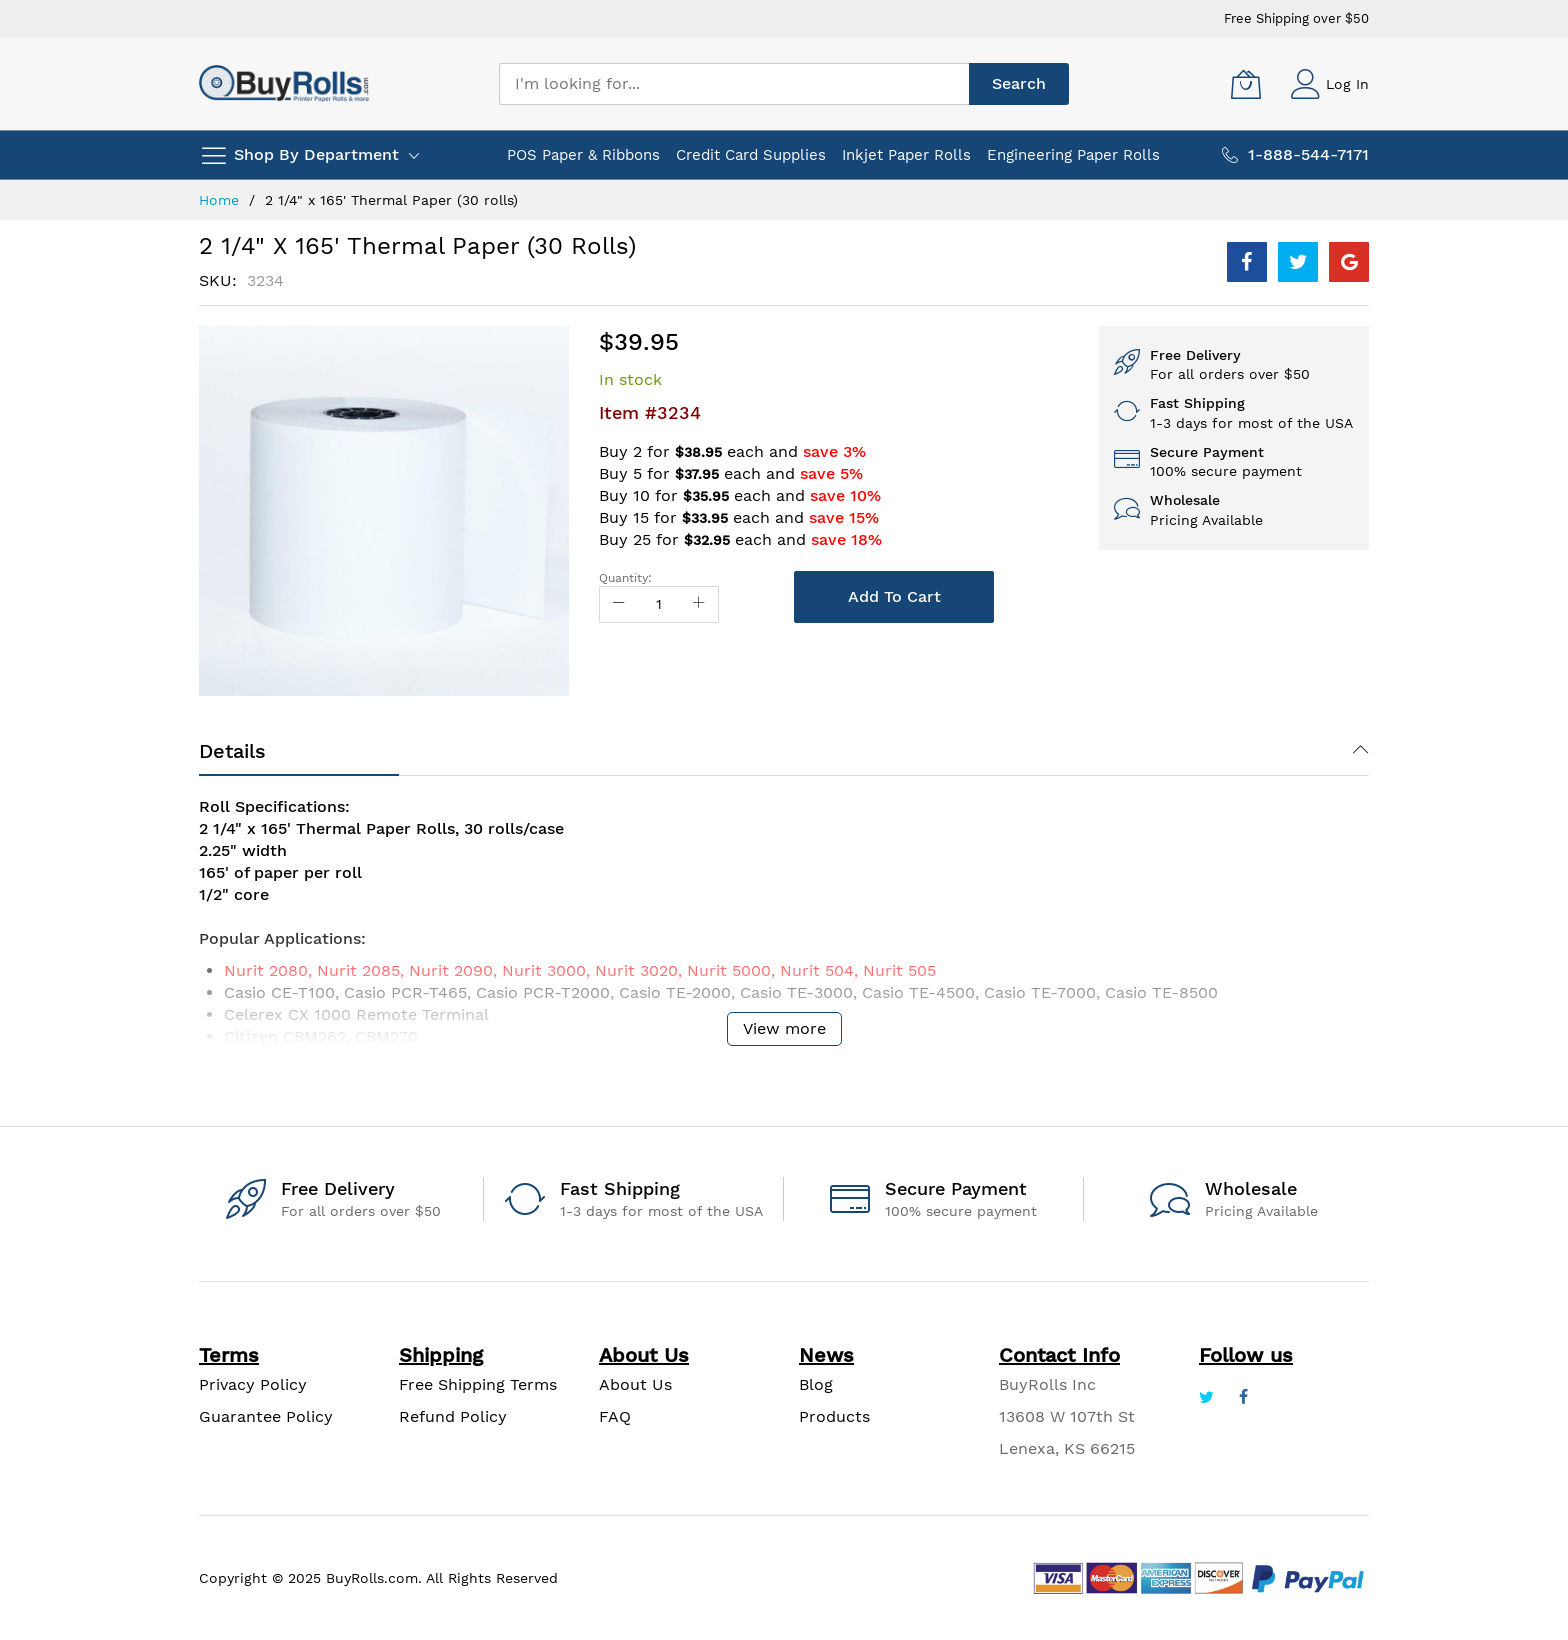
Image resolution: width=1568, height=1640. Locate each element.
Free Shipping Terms (478, 1384)
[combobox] (734, 84)
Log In (1347, 84)
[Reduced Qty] (619, 604)
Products (834, 1416)
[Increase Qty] (699, 604)
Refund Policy (453, 1416)
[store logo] (284, 83)
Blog (816, 1384)
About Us (635, 1384)
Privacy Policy (253, 1384)
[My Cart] (1246, 84)
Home (219, 200)
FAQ (615, 1416)
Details (232, 751)
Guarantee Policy (266, 1416)
